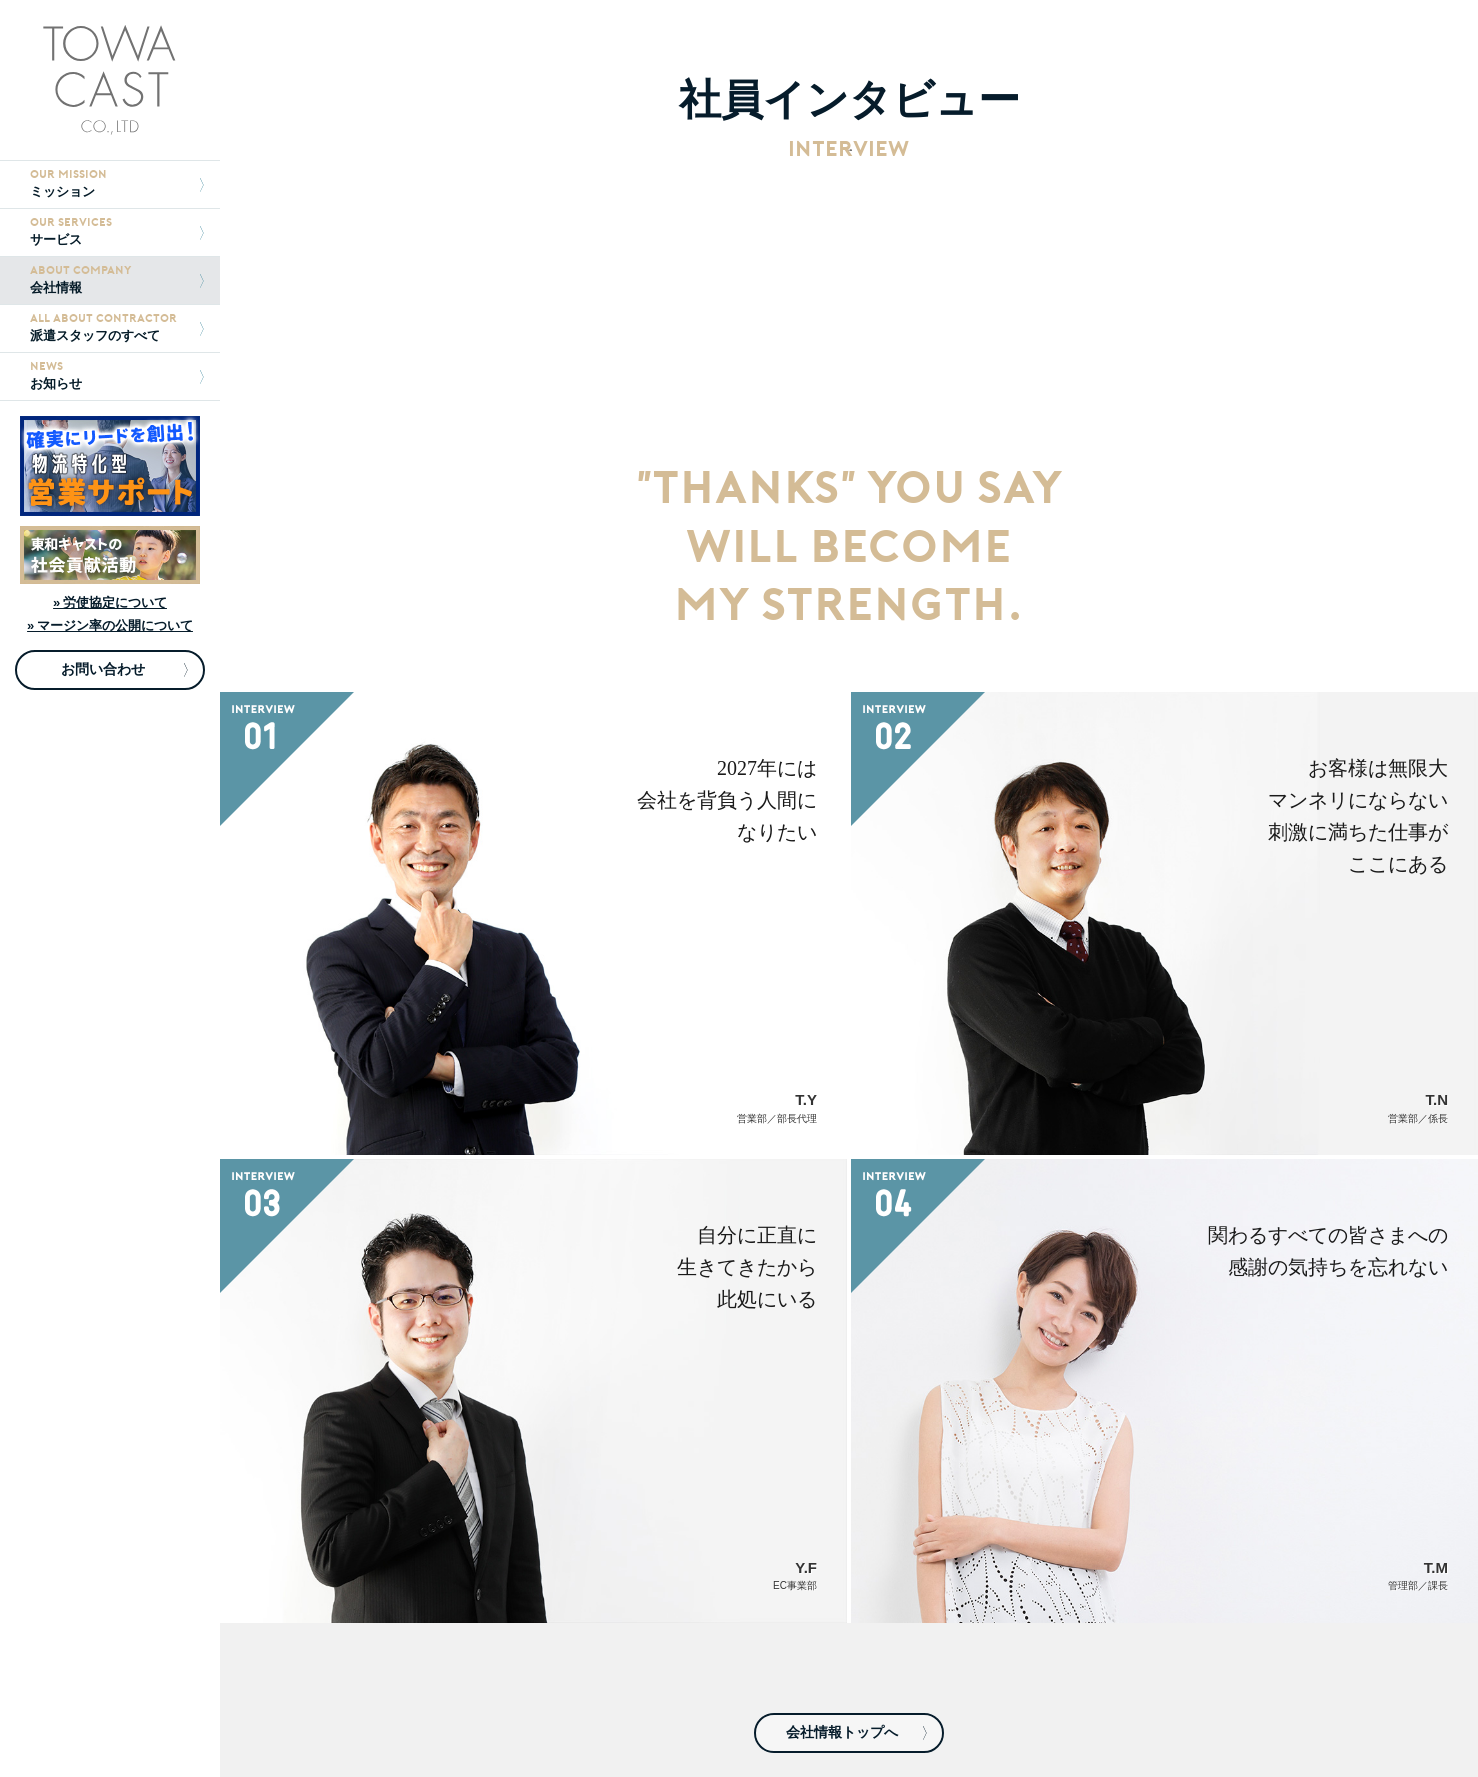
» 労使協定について (110, 602)
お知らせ (117, 375)
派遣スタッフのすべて (117, 327)
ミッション (117, 183)
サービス (117, 231)
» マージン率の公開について (110, 625)
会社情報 (117, 279)
